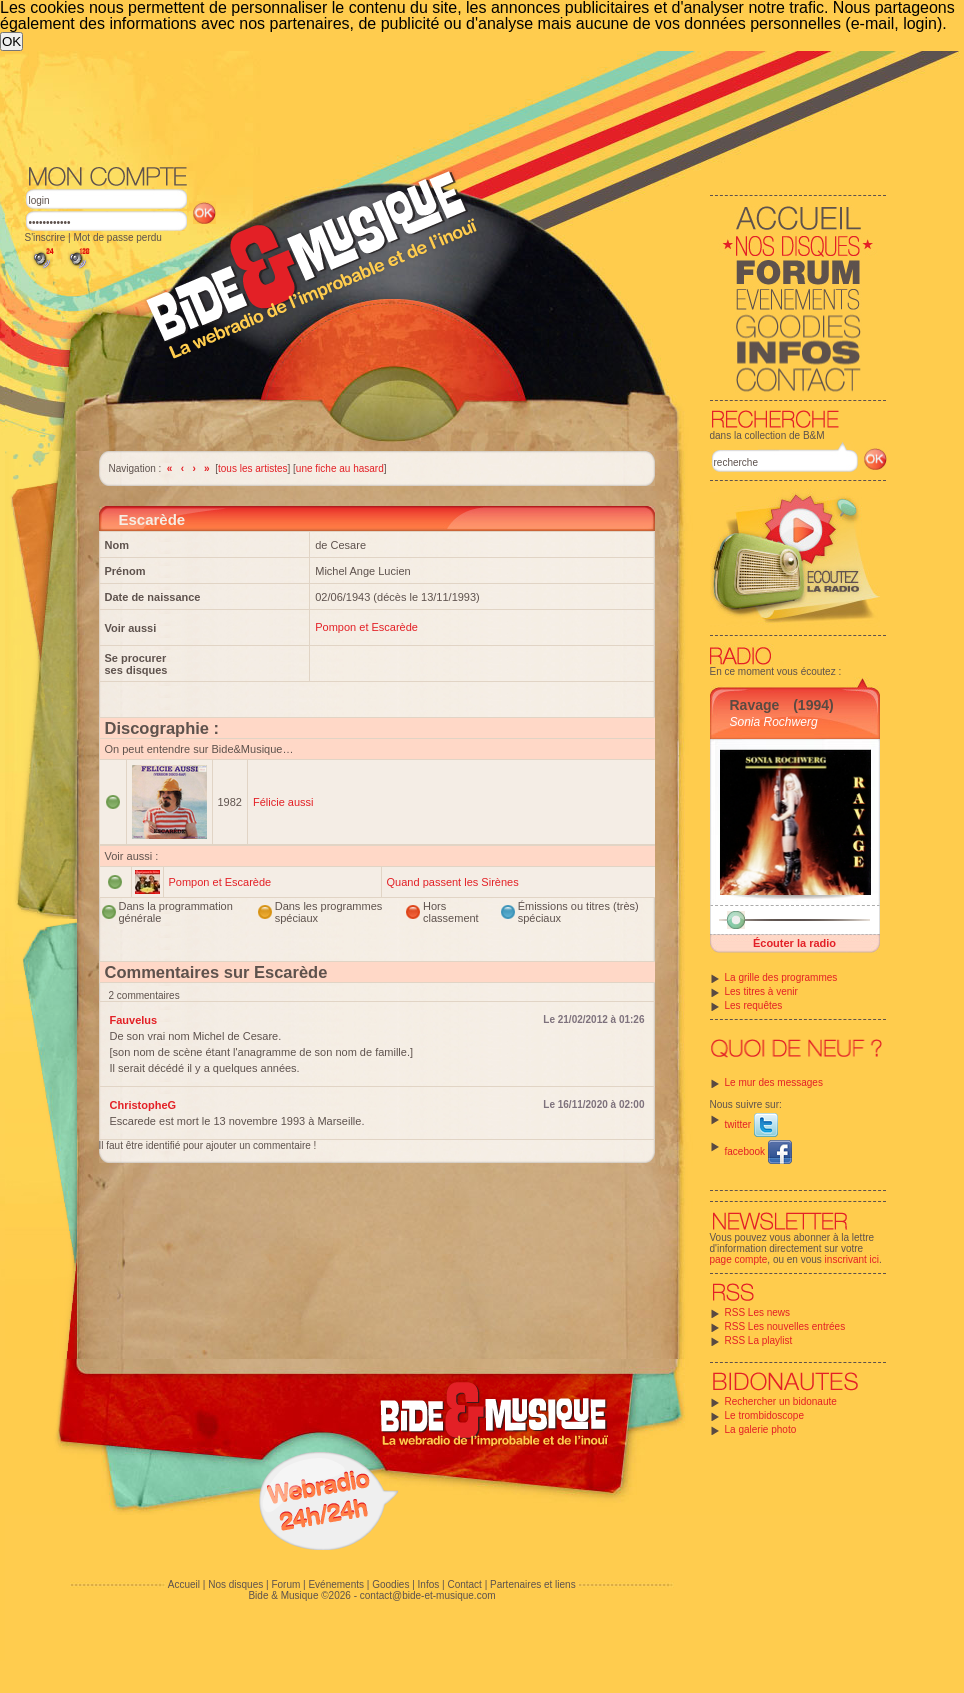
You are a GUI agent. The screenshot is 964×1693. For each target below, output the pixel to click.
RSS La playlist (759, 1340)
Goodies (390, 1584)
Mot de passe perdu (117, 237)
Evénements (336, 1584)
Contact (464, 1584)
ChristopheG (143, 1105)
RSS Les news (758, 1312)
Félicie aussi (283, 802)
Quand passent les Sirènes (453, 882)
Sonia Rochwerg (774, 722)
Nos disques (235, 1584)
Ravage (755, 705)
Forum (285, 1584)
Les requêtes (754, 1005)
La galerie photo (761, 1429)
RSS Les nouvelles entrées (785, 1326)
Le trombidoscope (765, 1415)
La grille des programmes (781, 977)
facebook (758, 1151)
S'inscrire (45, 237)
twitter (751, 1124)
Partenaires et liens (533, 1584)
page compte (739, 1259)
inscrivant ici (852, 1259)
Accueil (184, 1584)
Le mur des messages (774, 1082)
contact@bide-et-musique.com (428, 1595)
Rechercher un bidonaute (781, 1401)
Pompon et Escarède (366, 627)
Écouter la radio (794, 943)
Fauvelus (134, 1020)
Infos (429, 1584)
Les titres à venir (761, 991)
